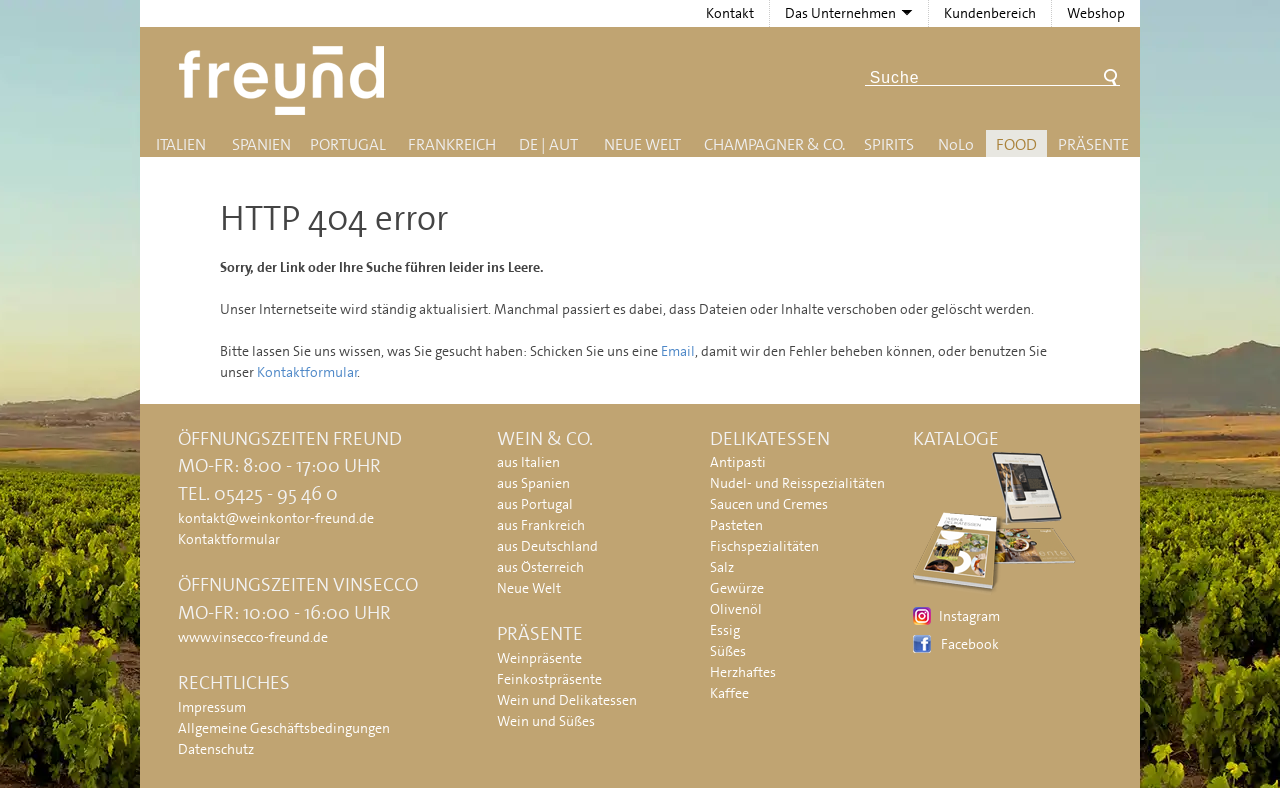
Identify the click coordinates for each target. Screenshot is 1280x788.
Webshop (1096, 13)
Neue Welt (642, 144)
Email (678, 351)
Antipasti (738, 462)
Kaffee (729, 693)
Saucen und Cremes (769, 504)
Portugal (348, 144)
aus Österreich (540, 567)
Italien (181, 144)
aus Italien (528, 462)
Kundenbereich (990, 13)
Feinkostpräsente (549, 679)
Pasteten (736, 525)
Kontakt (730, 13)
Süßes (728, 651)
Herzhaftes (743, 672)
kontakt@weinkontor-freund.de (276, 518)
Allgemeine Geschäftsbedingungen (284, 728)
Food (1016, 144)
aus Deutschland (547, 546)
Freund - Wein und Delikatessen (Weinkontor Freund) (285, 80)
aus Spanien (533, 483)
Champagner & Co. (774, 144)
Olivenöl (736, 609)
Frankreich (452, 144)
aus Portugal (535, 504)
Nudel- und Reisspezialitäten (797, 483)
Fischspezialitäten (764, 546)
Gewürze (737, 588)
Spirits (889, 144)
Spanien (261, 144)
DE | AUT (548, 144)
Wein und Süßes (546, 721)
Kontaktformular (307, 372)
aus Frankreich (541, 525)
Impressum (212, 707)
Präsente (1093, 144)
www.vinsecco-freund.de (253, 637)
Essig (725, 630)
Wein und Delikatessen (567, 700)
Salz (722, 567)
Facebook (970, 644)
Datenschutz (216, 749)
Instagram (969, 616)
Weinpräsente (539, 658)
